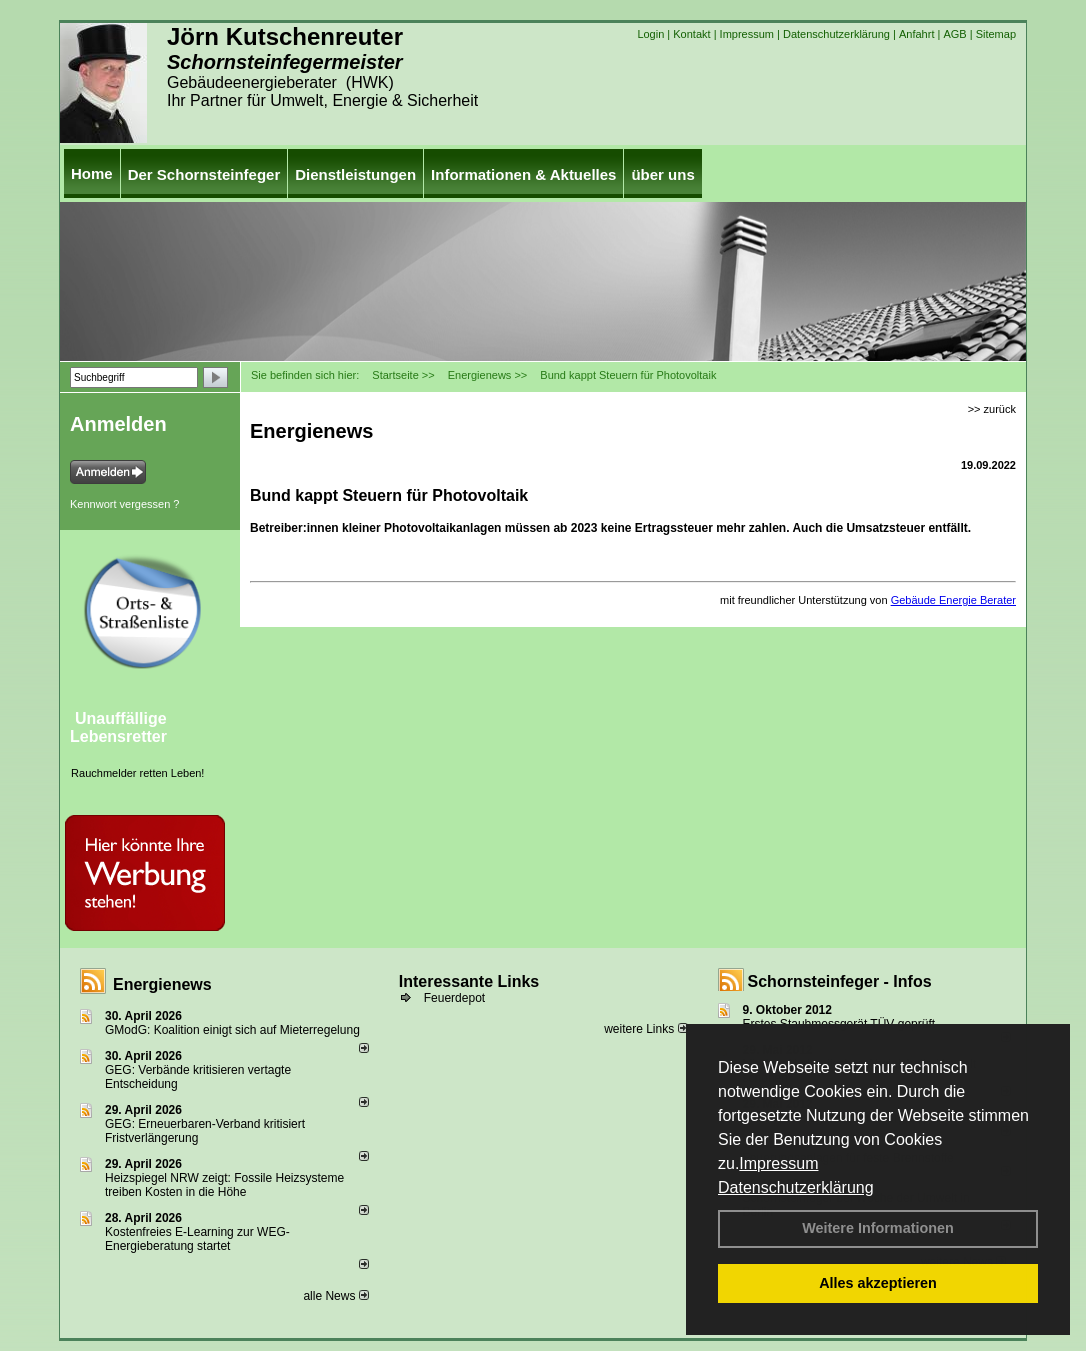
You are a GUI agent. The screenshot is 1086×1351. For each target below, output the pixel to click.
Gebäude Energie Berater (953, 600)
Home (92, 173)
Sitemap (996, 34)
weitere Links (645, 1029)
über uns (662, 174)
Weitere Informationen (878, 1228)
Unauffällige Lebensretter (118, 727)
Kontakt (691, 34)
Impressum (778, 1163)
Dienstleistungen (355, 174)
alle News (335, 1296)
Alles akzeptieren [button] (878, 1283)
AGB (954, 34)
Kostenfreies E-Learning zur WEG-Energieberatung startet (197, 1239)
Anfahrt (916, 34)
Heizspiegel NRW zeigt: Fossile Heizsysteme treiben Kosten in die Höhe (224, 1185)
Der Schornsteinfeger (204, 174)
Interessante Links (469, 981)
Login (650, 34)
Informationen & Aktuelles (523, 174)
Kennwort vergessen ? (124, 504)
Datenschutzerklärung (796, 1187)
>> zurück (992, 409)
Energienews (162, 984)
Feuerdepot (454, 998)
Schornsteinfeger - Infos (840, 981)
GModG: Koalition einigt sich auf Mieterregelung (232, 1030)
